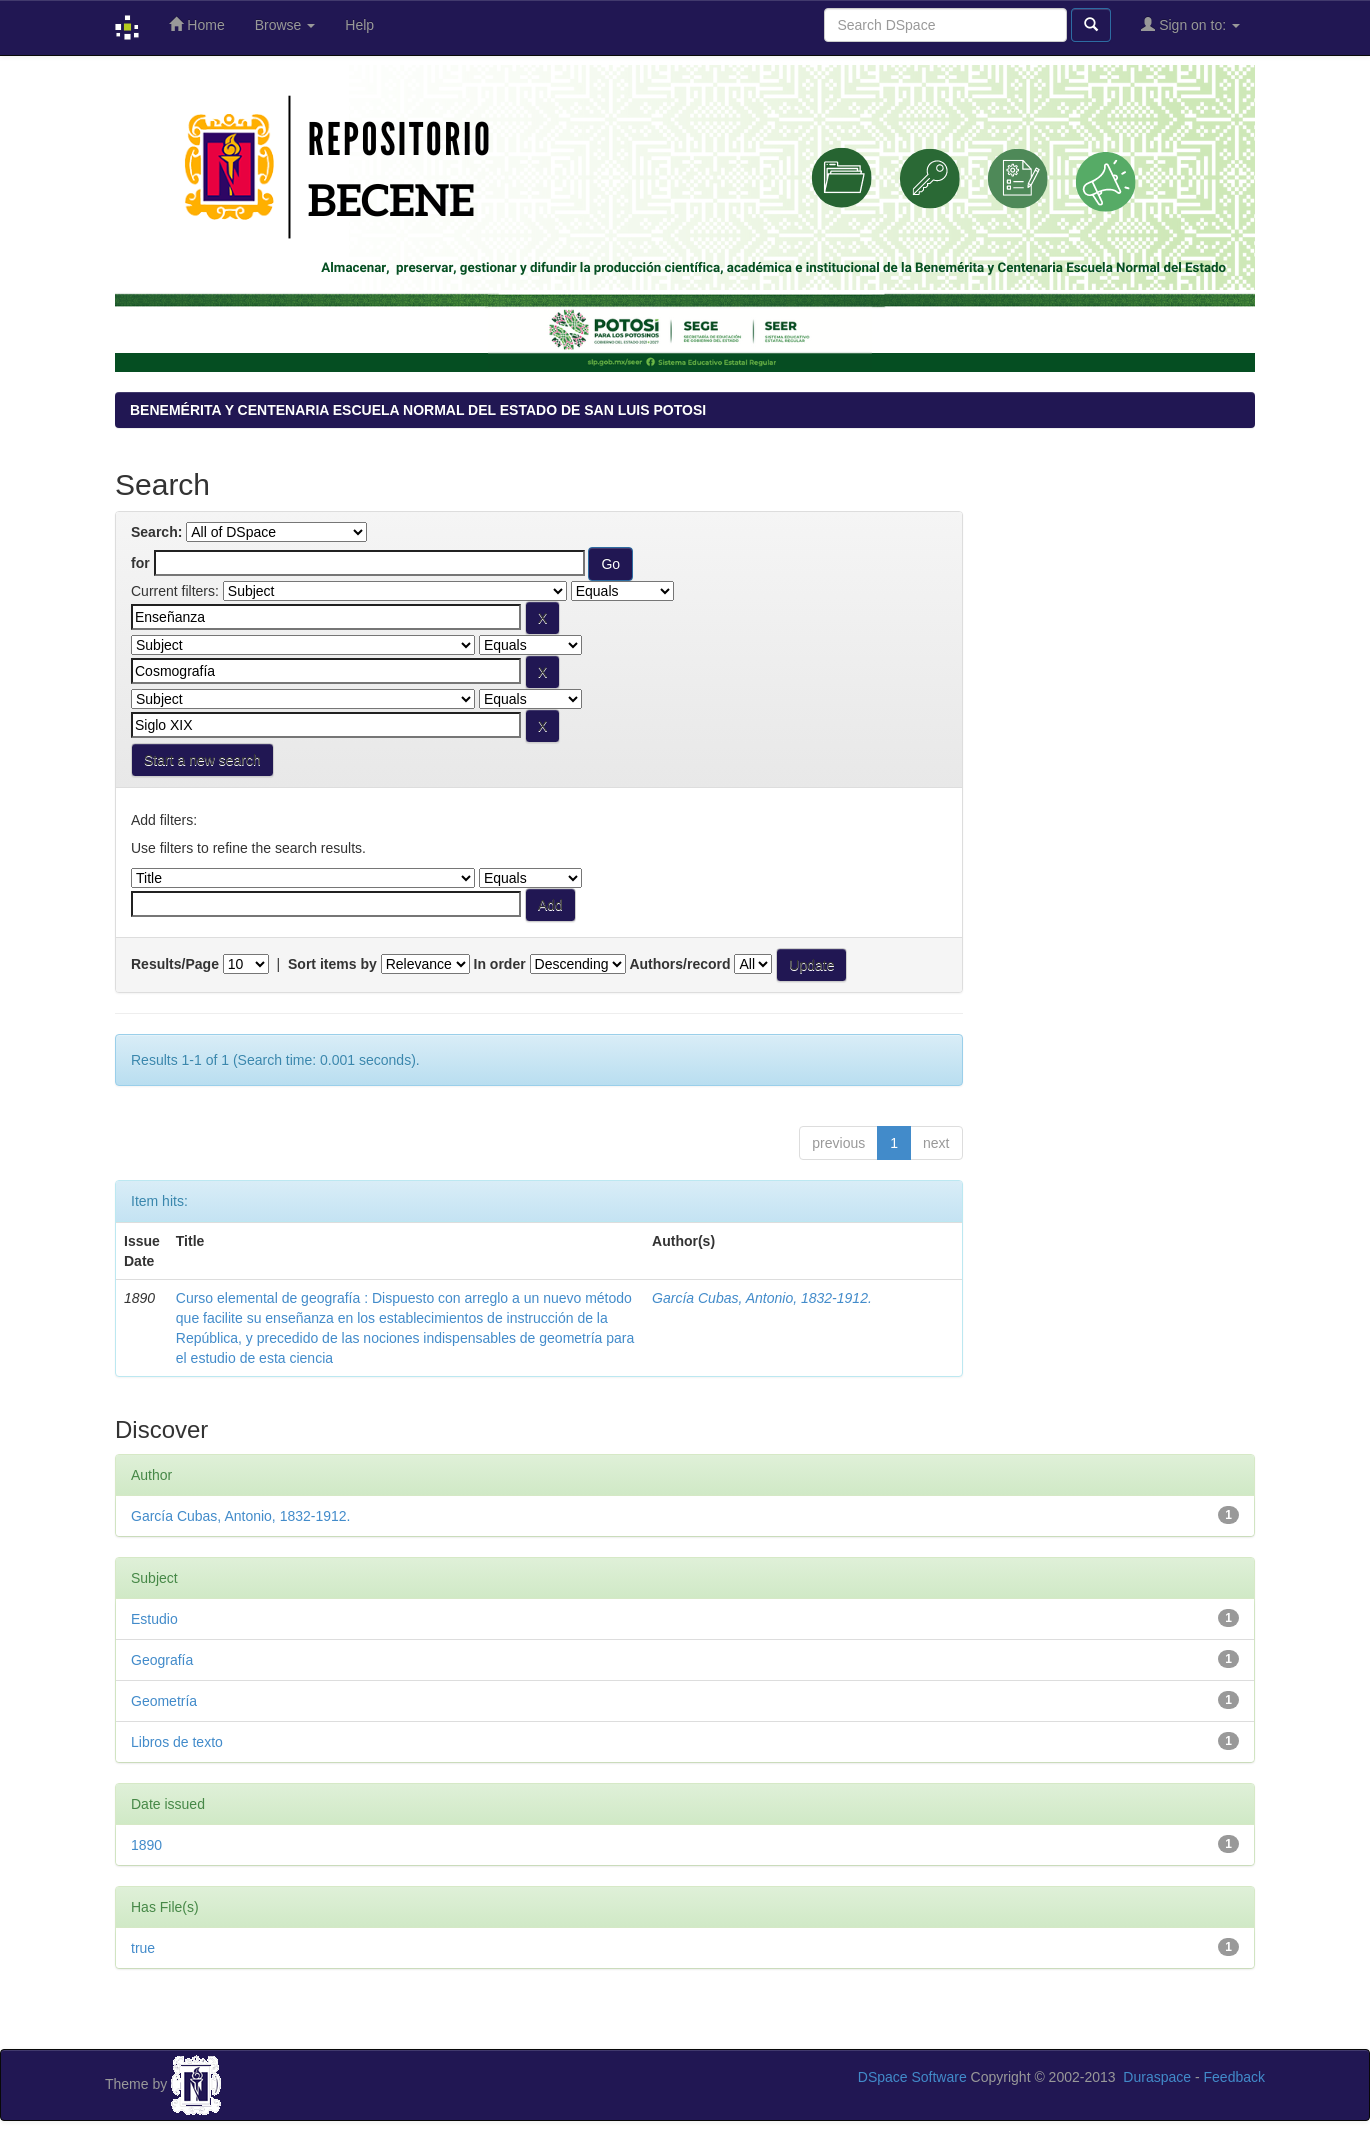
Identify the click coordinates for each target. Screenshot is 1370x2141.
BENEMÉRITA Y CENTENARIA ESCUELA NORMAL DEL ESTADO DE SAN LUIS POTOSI (418, 410)
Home (196, 24)
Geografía (162, 1660)
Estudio (154, 1619)
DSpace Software (912, 2077)
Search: (156, 532)
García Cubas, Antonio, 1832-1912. (762, 1298)
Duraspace (1157, 2077)
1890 (146, 1845)
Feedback (1234, 2077)
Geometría (164, 1701)
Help (359, 25)
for (140, 563)
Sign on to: (1190, 24)
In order (500, 964)
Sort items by (332, 964)
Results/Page (175, 964)
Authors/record (679, 964)
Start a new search (202, 760)
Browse (285, 25)
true (143, 1948)
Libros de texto (177, 1742)
